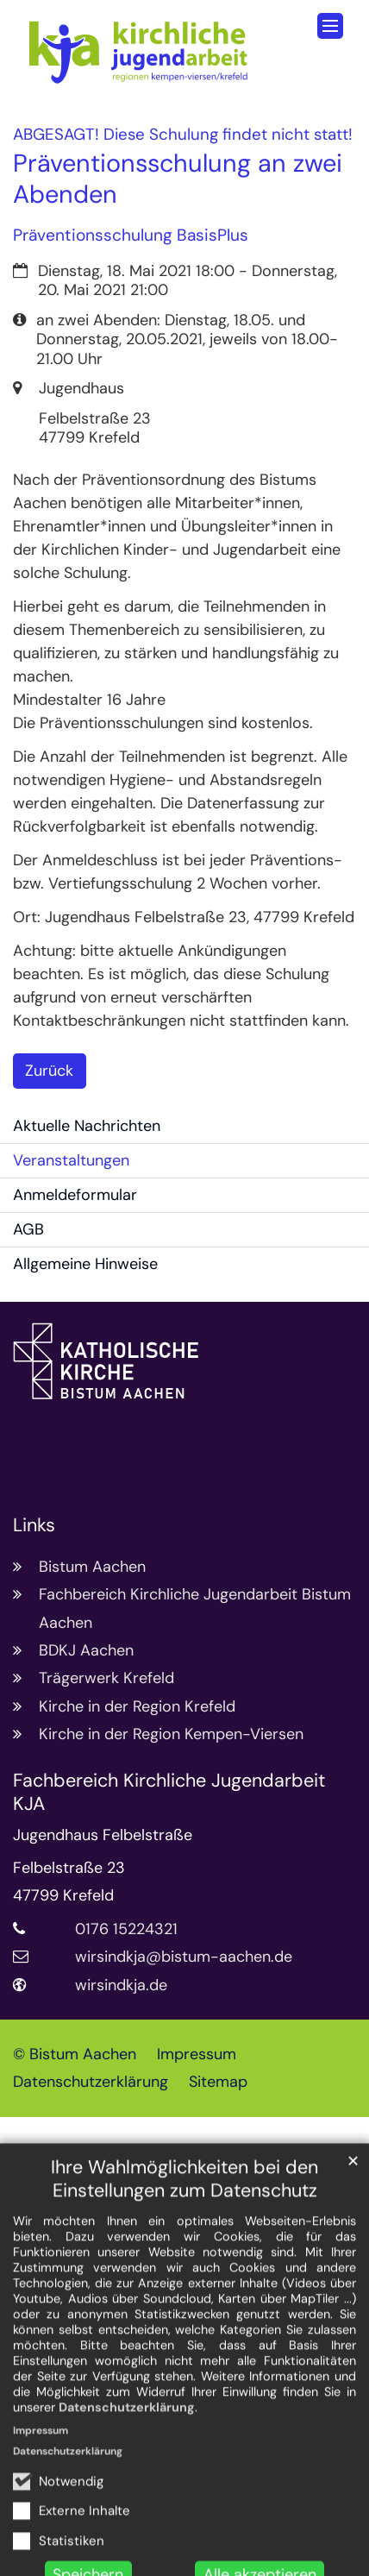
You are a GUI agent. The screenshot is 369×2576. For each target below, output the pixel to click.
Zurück (49, 1070)
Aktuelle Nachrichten (86, 1125)
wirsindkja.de (121, 1985)
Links (34, 1525)
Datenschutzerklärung (127, 2492)
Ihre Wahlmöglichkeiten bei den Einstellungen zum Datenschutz (184, 2264)
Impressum (40, 2516)
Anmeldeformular (75, 1194)
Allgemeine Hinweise (85, 1263)
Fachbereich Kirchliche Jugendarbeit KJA (169, 1792)
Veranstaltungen (71, 1160)
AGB (28, 1229)
